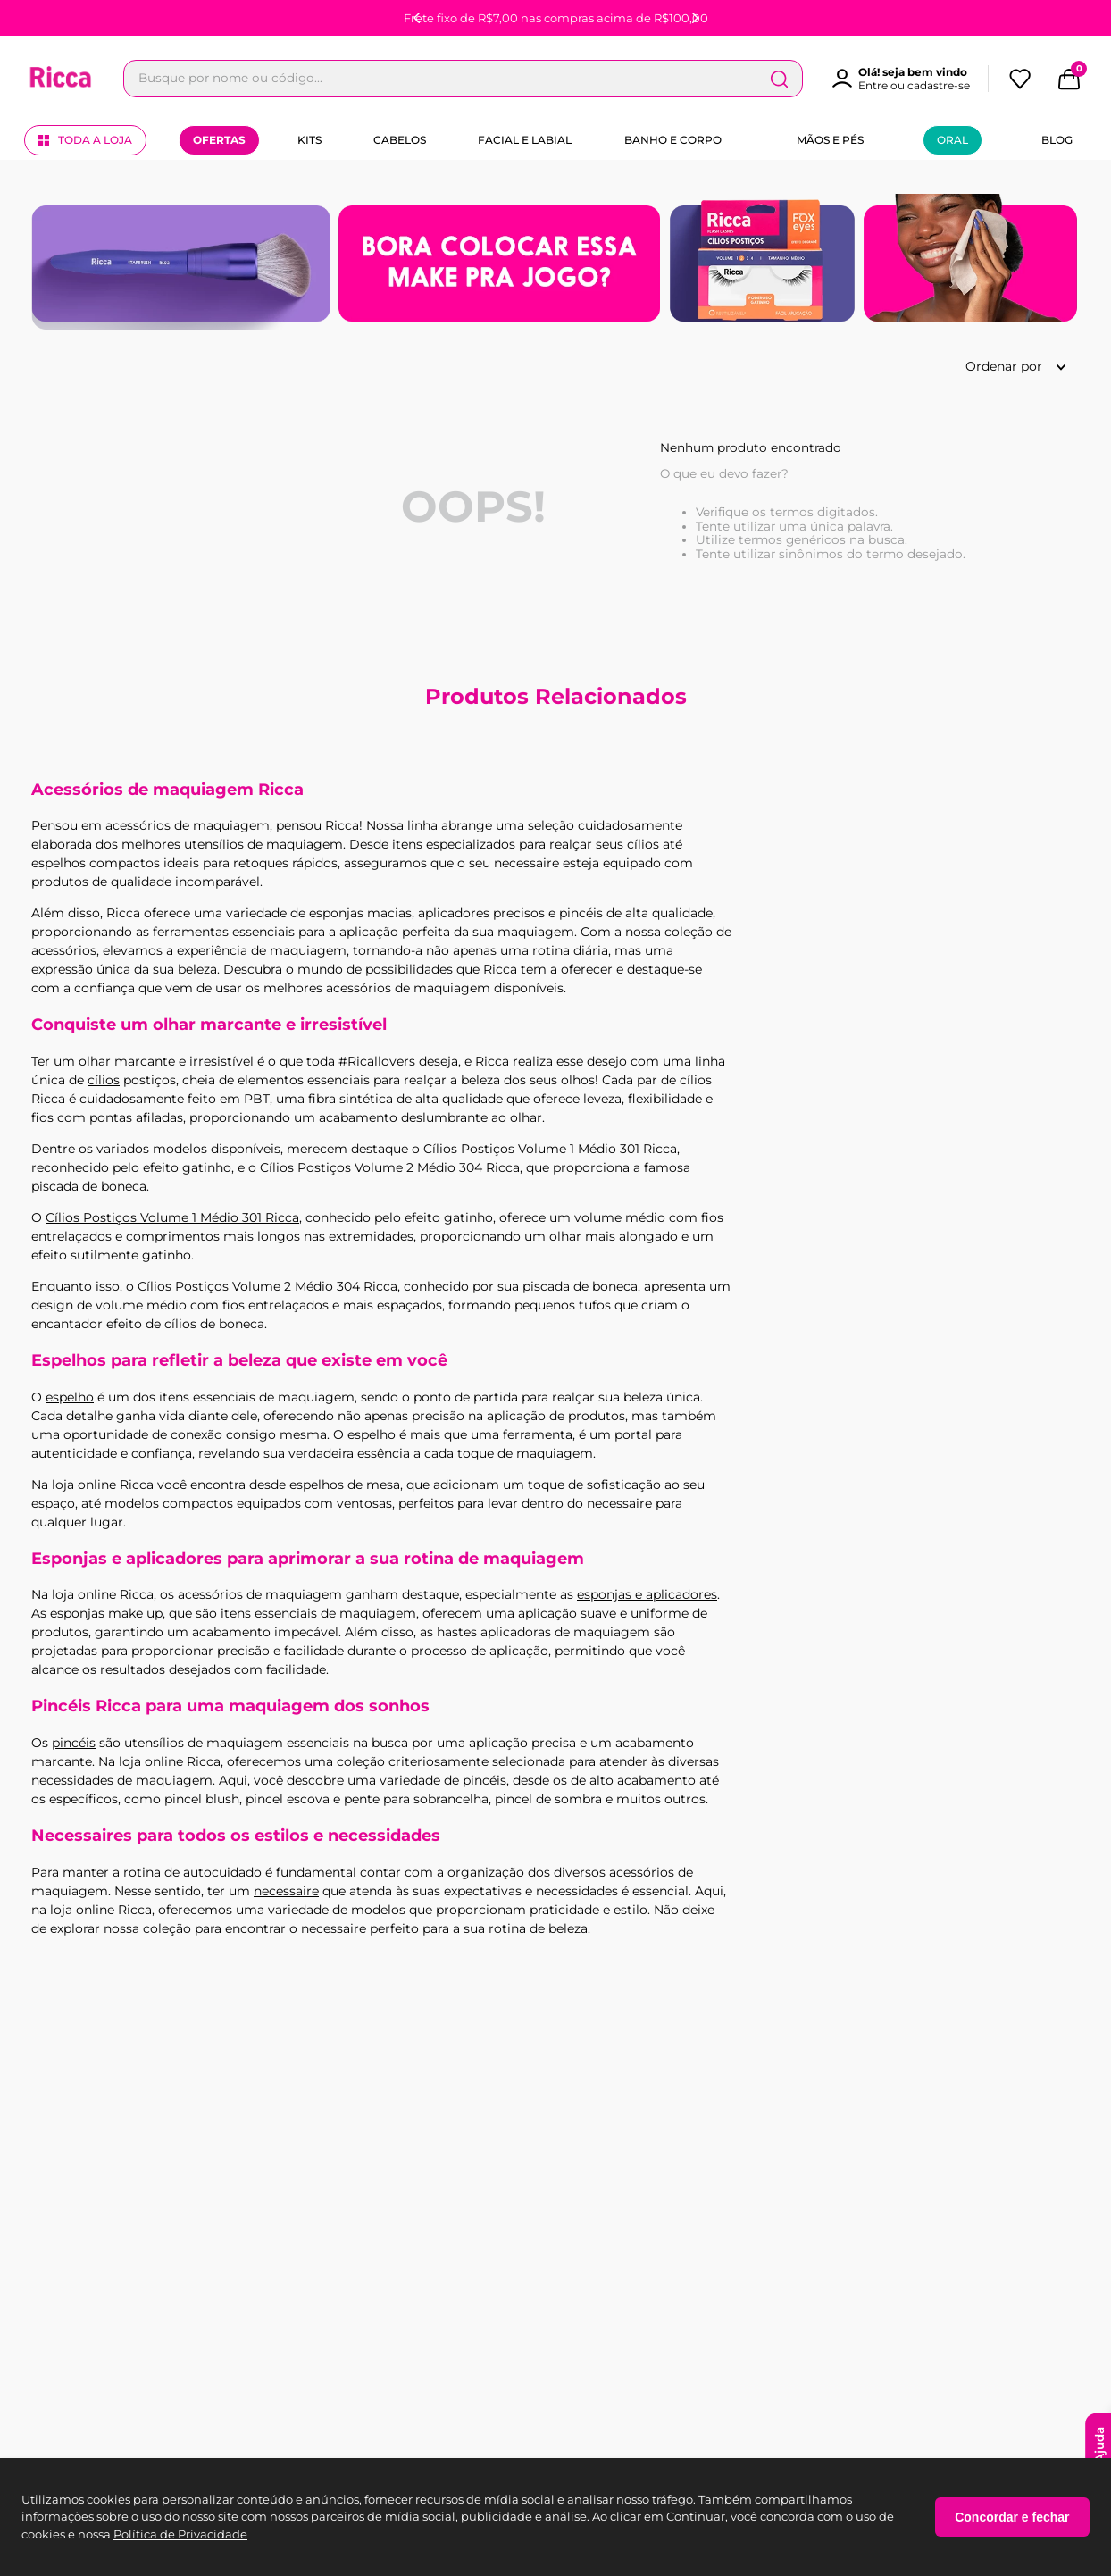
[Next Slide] (694, 17)
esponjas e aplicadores (647, 1594)
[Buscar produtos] (937, 78)
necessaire (286, 1891)
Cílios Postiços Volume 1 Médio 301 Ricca (172, 1217)
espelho (70, 1397)
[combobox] (542, 78)
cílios (104, 1080)
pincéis (74, 1743)
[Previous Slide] (417, 17)
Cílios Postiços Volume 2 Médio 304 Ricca (267, 1286)
